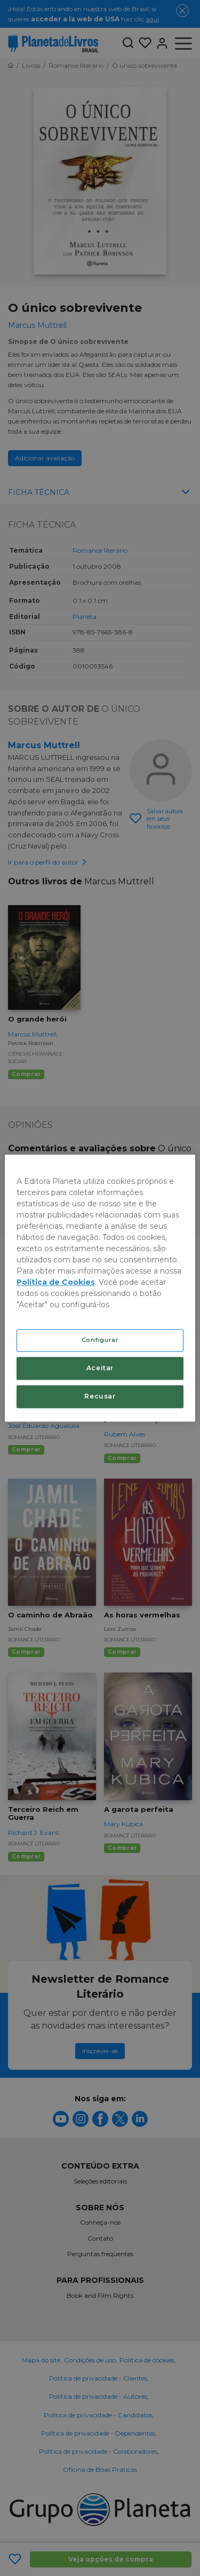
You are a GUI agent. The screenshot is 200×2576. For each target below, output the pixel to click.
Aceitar (100, 1368)
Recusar (99, 1396)
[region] (100, 1288)
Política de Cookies (56, 1282)
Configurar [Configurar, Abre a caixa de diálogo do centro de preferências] (100, 1340)
